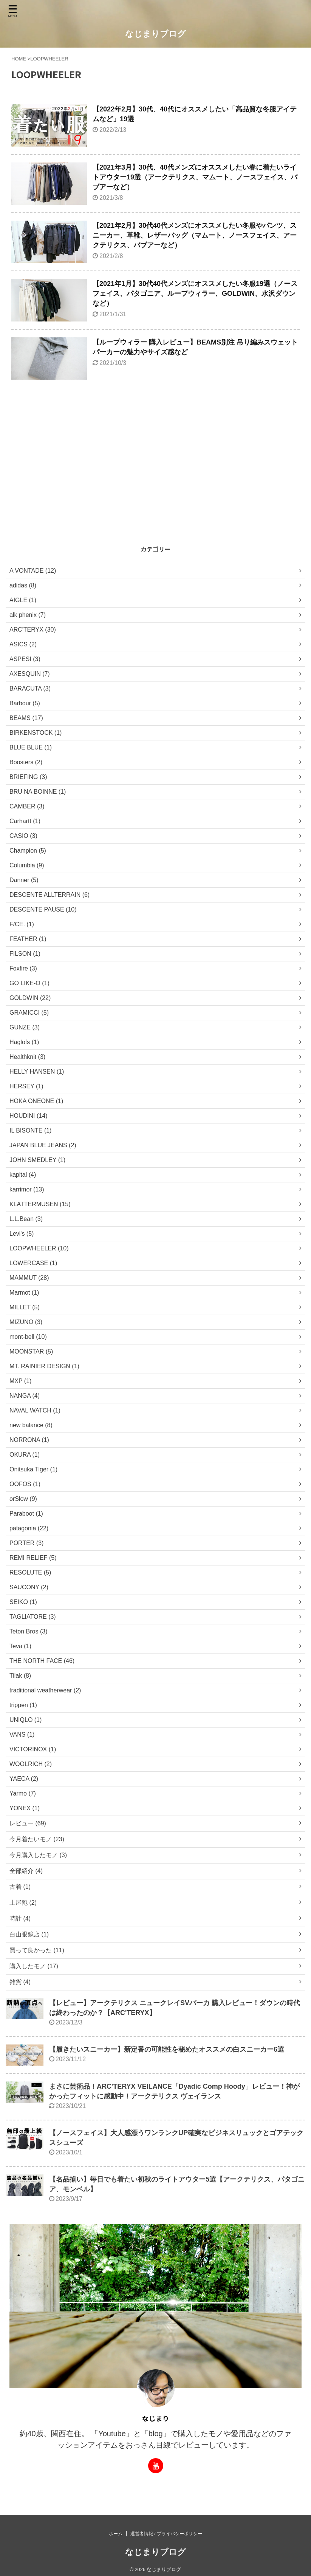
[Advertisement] (152, 485)
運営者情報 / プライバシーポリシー (166, 2533)
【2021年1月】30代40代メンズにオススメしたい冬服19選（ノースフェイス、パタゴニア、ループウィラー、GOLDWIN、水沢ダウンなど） (195, 293)
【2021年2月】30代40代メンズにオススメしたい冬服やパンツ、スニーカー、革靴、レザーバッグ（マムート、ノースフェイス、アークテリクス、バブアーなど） (195, 235)
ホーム (115, 2533)
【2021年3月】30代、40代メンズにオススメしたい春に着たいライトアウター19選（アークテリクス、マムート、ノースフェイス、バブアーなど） (195, 177)
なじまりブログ (155, 34)
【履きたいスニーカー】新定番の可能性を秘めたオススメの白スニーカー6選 (166, 2049)
